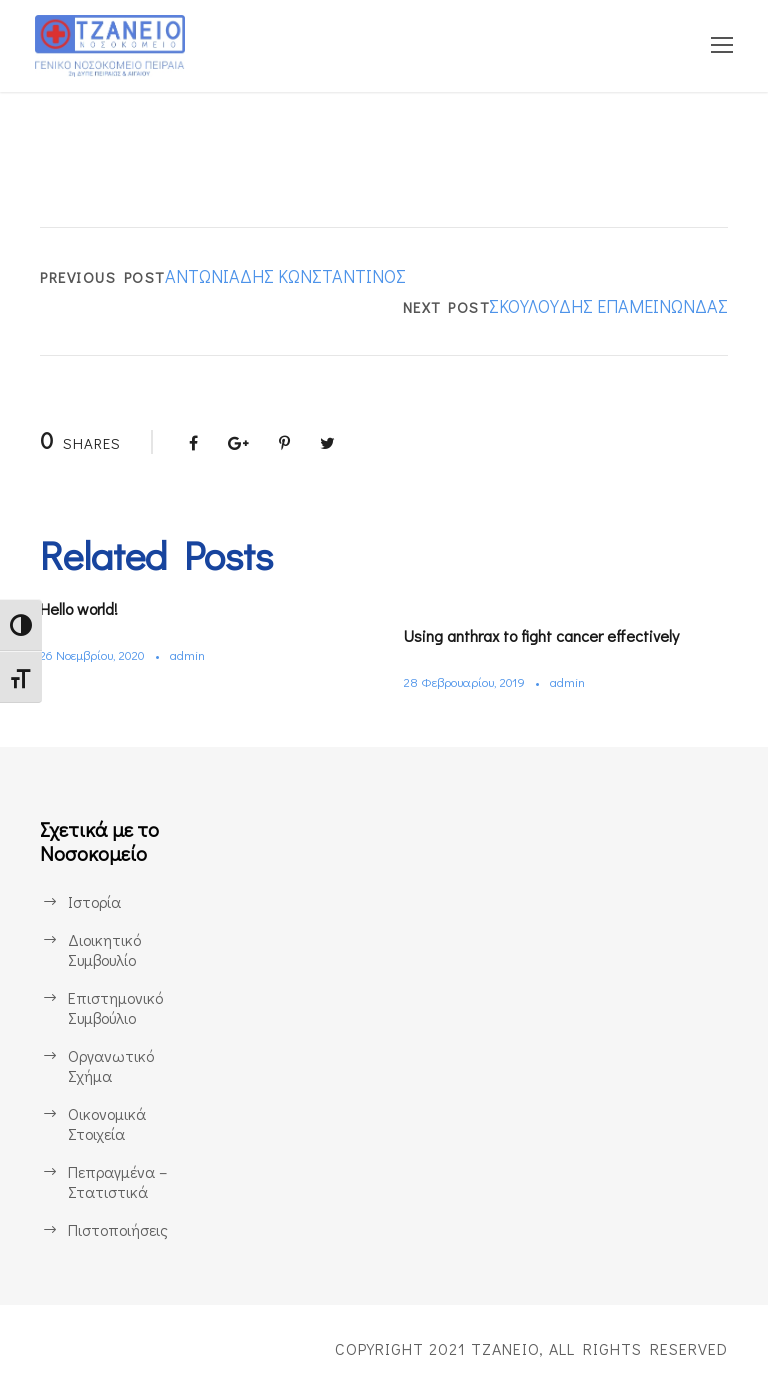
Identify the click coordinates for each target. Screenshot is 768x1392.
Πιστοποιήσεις (118, 1229)
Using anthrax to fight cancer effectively (556, 635)
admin (198, 654)
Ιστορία (93, 901)
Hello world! (86, 608)
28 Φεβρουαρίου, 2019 (470, 681)
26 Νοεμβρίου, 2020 (98, 654)
